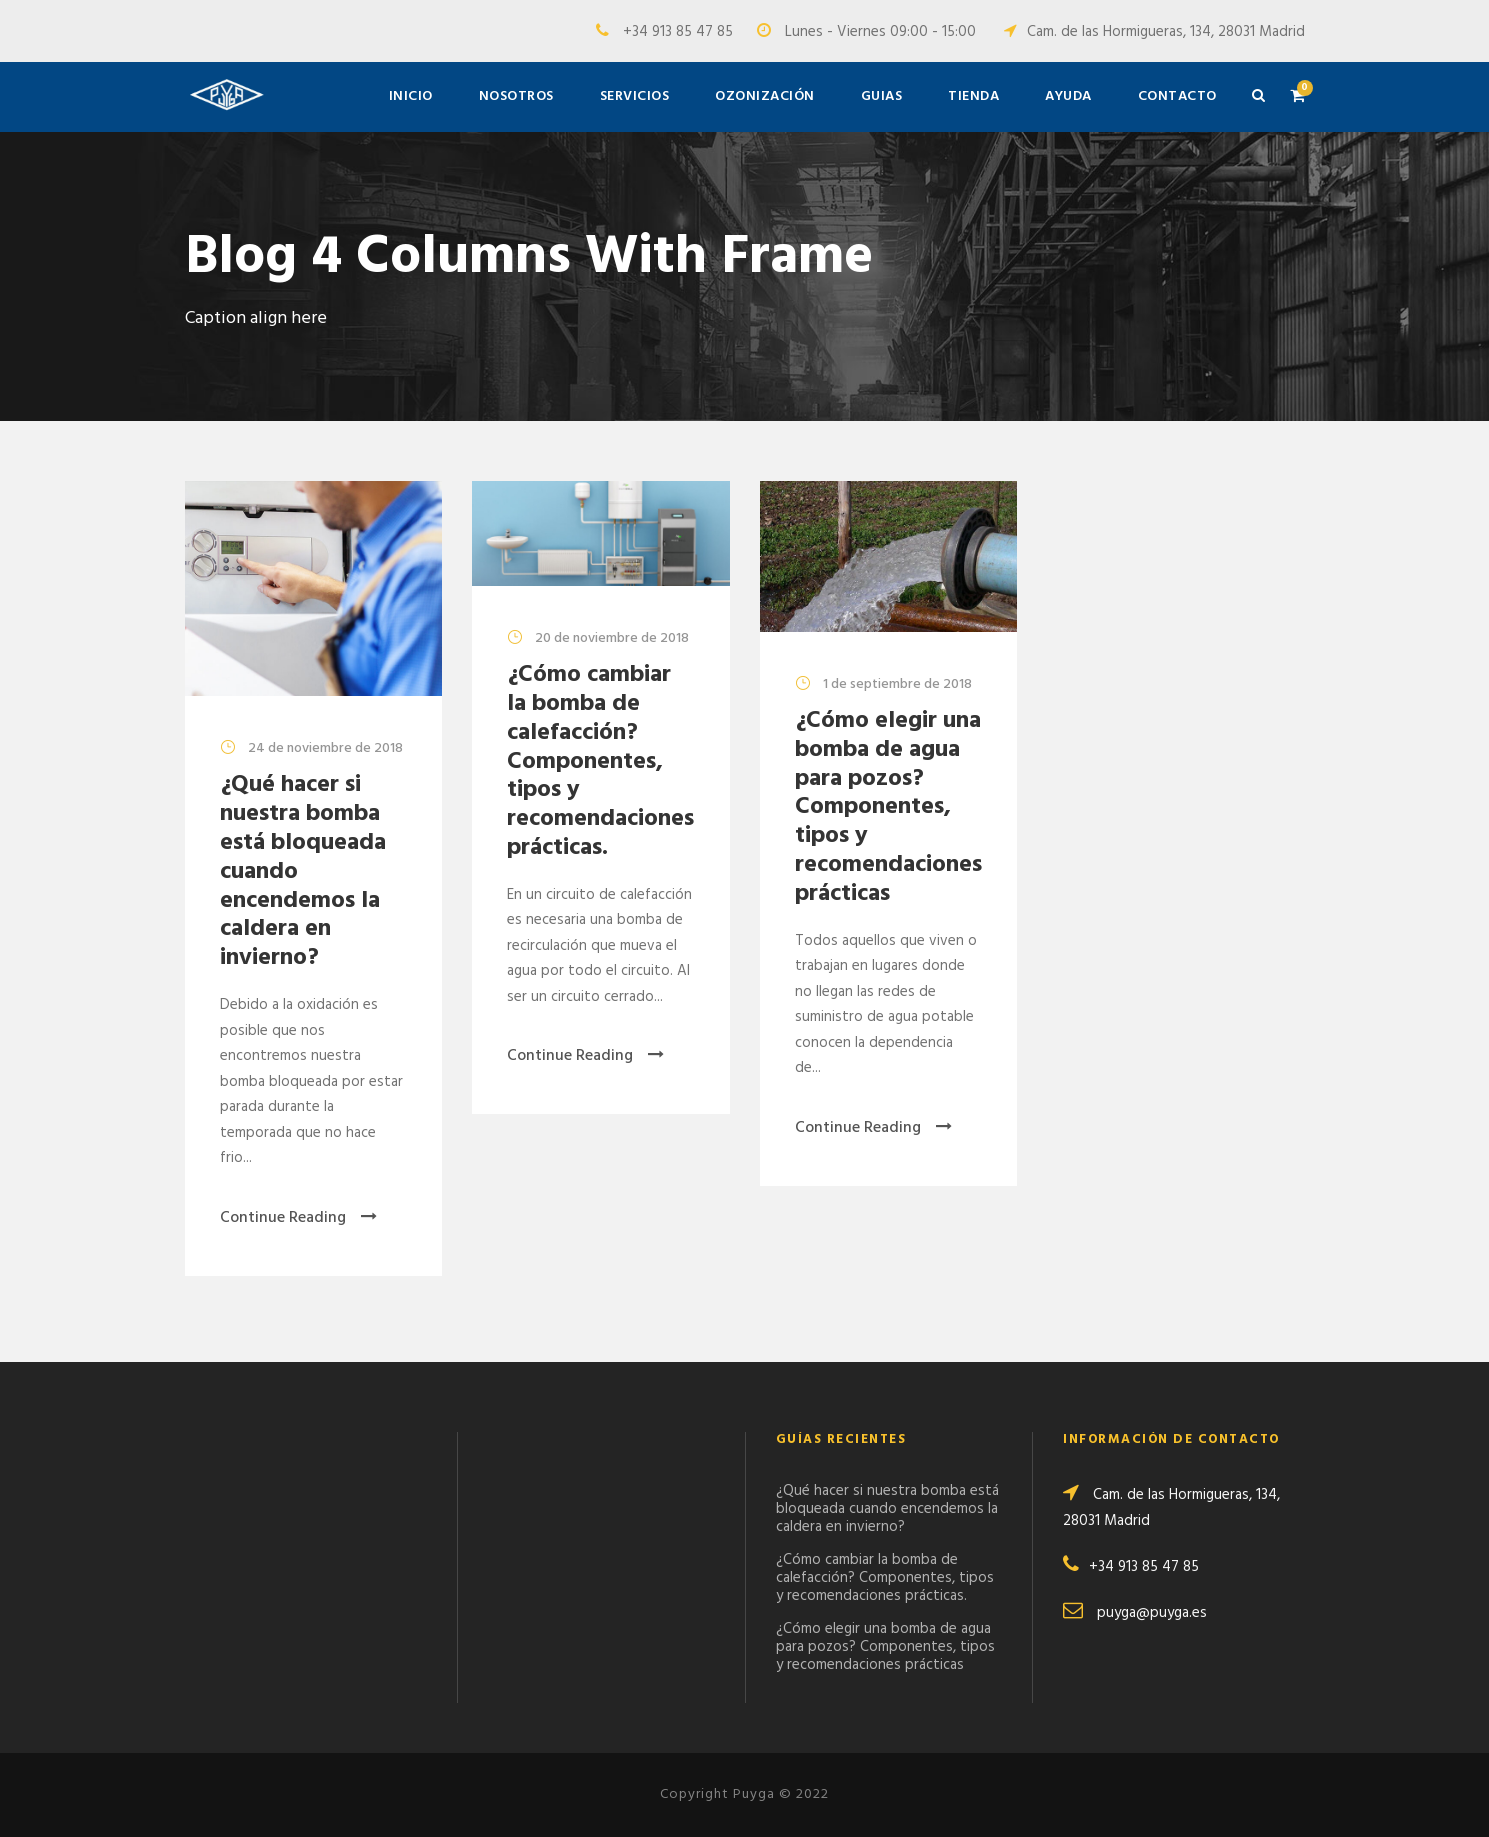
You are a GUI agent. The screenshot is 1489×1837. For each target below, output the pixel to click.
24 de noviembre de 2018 (325, 748)
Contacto (1177, 96)
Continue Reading (298, 1218)
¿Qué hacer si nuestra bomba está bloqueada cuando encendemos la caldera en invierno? (887, 1509)
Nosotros (516, 96)
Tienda (973, 96)
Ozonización (765, 96)
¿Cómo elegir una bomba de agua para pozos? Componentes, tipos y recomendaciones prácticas (888, 807)
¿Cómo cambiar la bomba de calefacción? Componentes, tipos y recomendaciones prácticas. (600, 761)
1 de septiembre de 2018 (897, 684)
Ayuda (1068, 96)
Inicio (411, 96)
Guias (882, 96)
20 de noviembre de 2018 (612, 638)
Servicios (635, 96)
